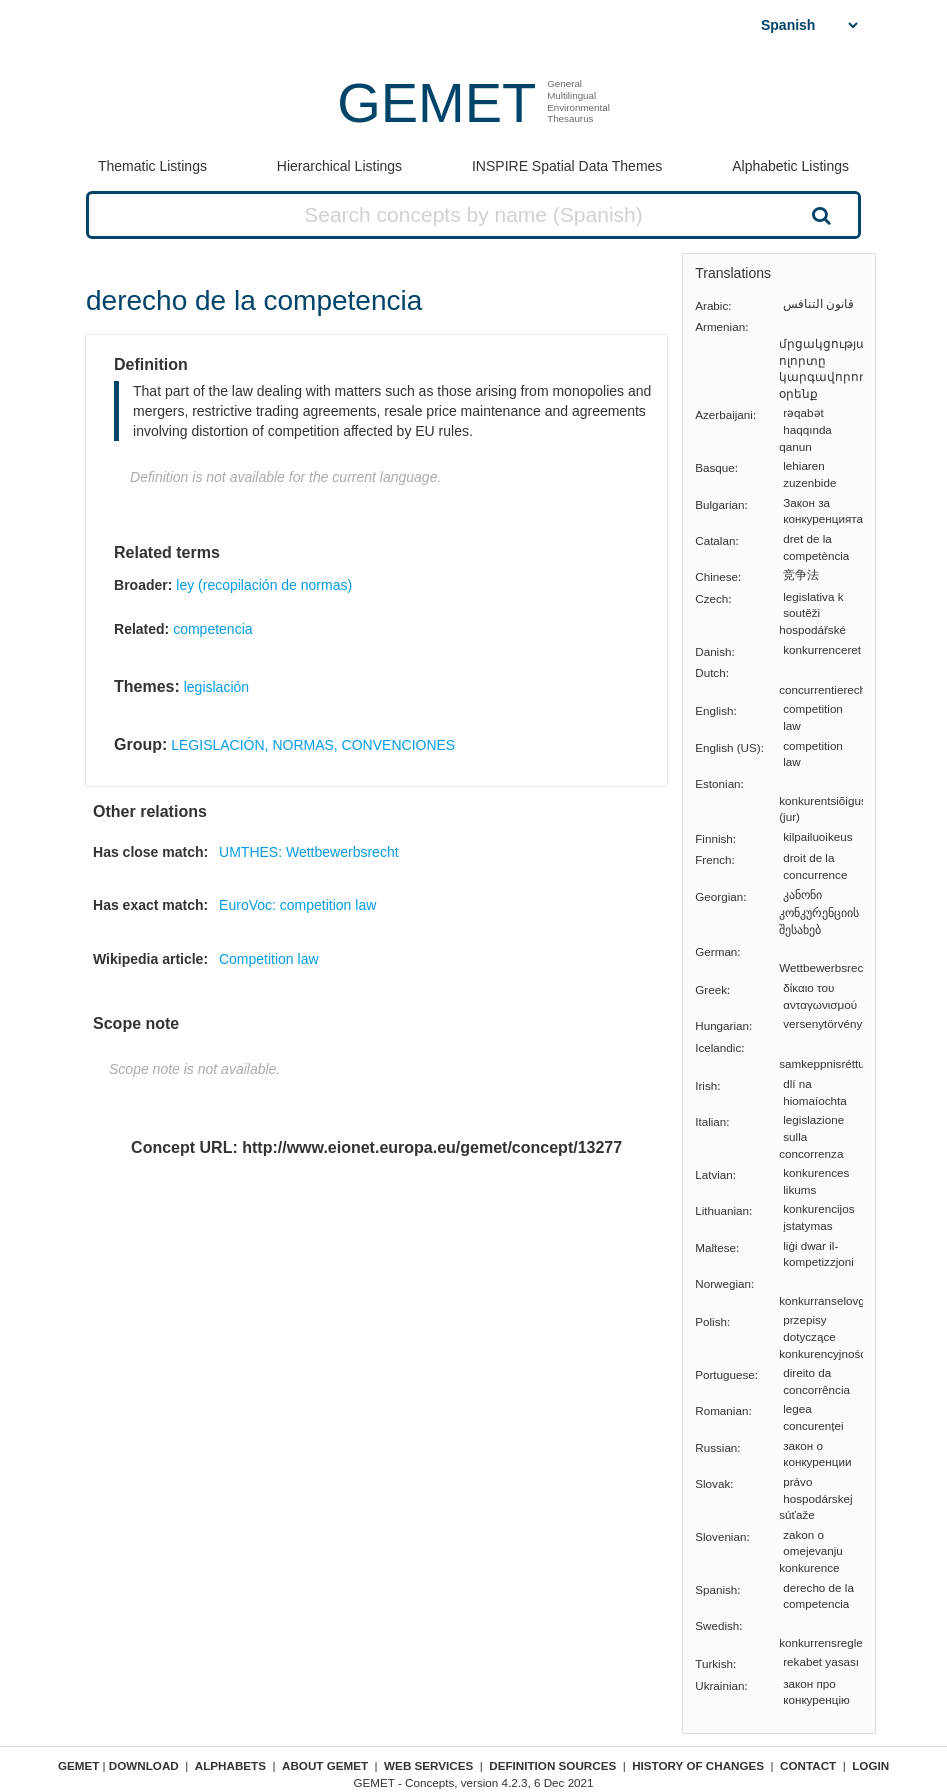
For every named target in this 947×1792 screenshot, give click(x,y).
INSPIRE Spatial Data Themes (567, 166)
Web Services (428, 1765)
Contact (808, 1765)
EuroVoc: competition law (297, 905)
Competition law (269, 959)
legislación (216, 687)
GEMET (436, 102)
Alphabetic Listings (790, 166)
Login (870, 1765)
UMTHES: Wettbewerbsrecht (308, 852)
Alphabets (230, 1765)
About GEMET (325, 1765)
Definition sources (552, 1765)
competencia (212, 629)
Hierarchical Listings (339, 166)
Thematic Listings (152, 166)
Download (144, 1765)
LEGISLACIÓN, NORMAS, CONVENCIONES (313, 745)
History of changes (698, 1765)
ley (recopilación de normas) (264, 585)
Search (819, 215)
